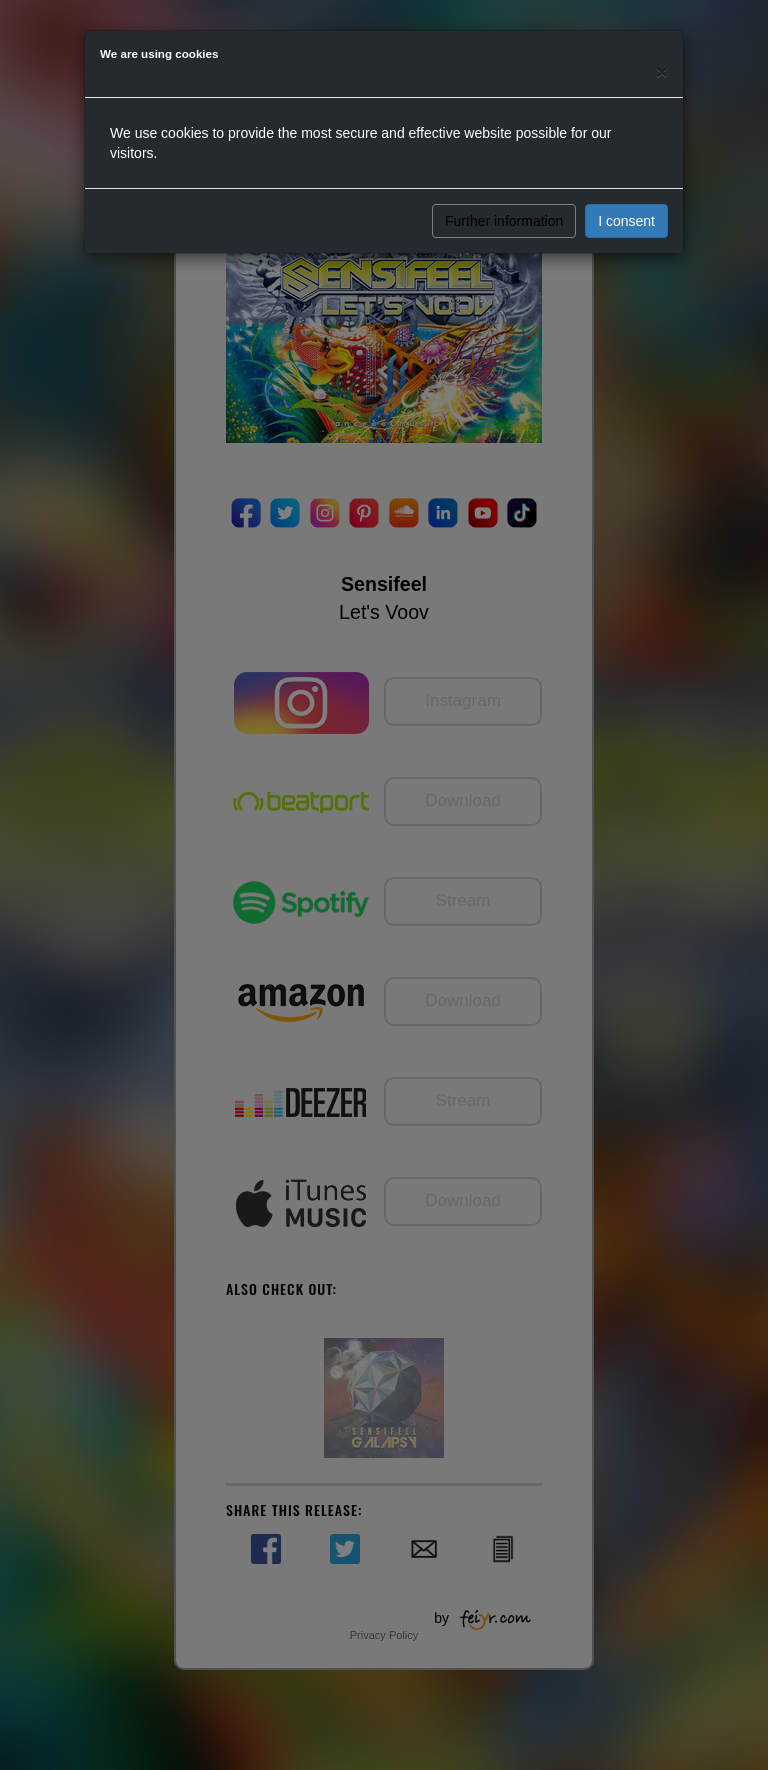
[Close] (662, 71)
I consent (626, 221)
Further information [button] (504, 221)
